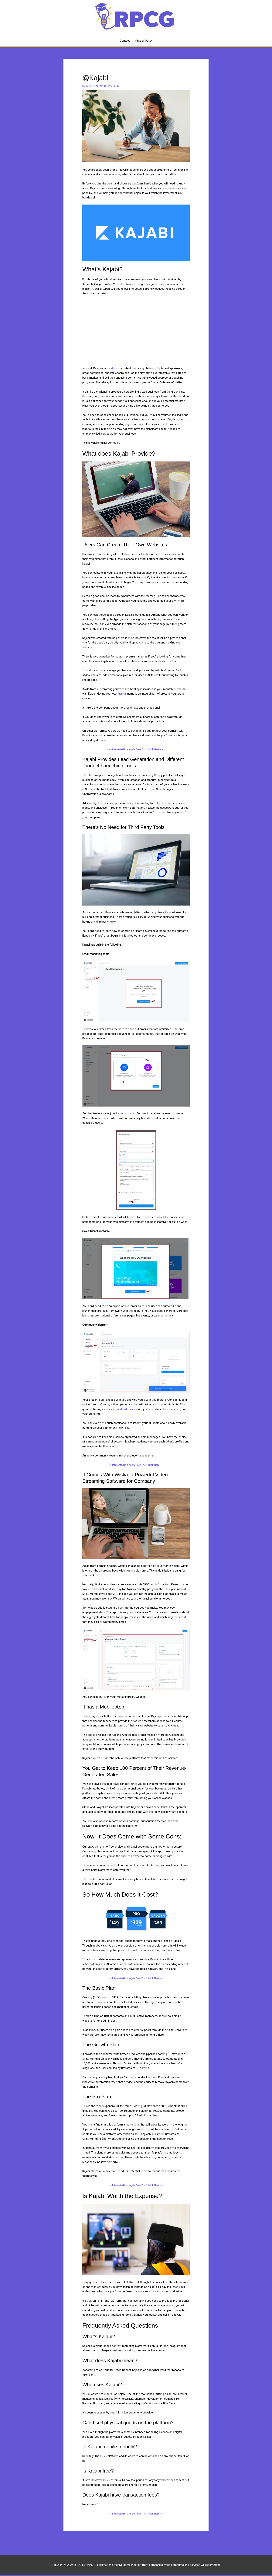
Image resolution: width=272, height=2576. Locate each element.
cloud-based (114, 368)
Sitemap (88, 2566)
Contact (125, 41)
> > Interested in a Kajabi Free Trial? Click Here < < (136, 750)
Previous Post (74, 2540)
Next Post (200, 2540)
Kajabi (103, 2456)
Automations (129, 1114)
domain (123, 694)
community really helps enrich (122, 1409)
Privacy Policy (143, 41)
